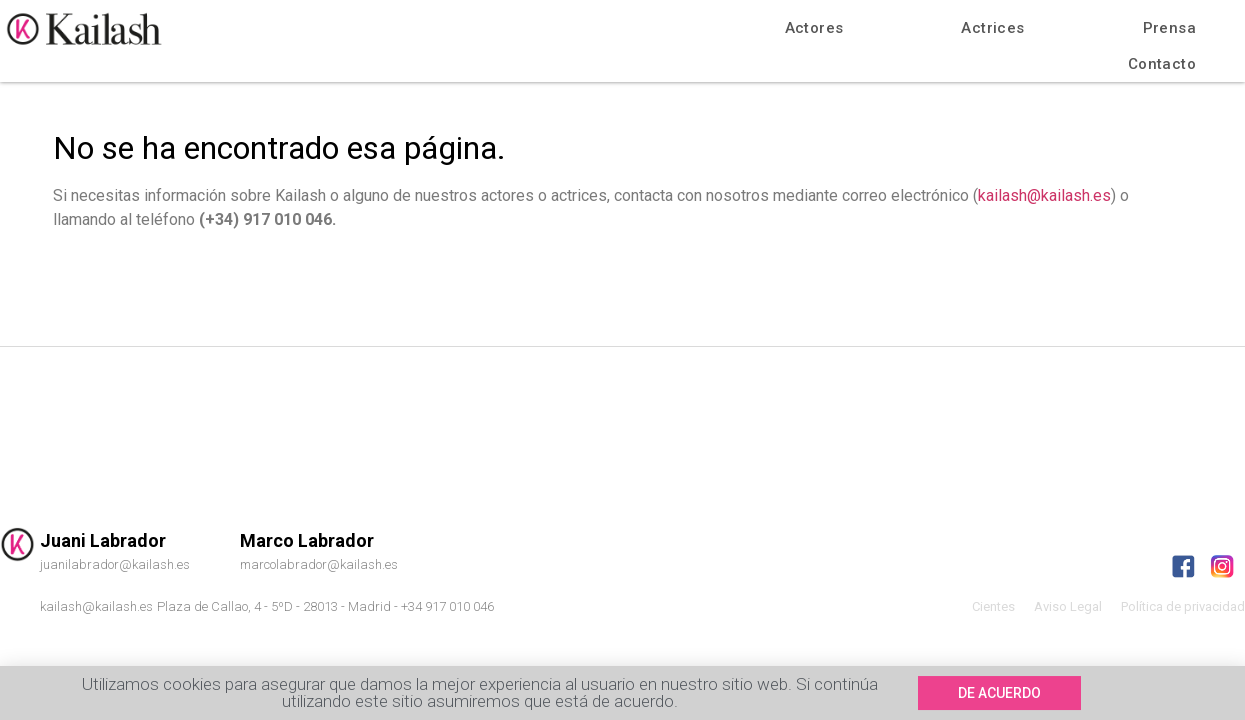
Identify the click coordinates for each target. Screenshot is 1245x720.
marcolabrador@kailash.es (319, 564)
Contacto (1162, 64)
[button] (999, 694)
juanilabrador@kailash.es (115, 564)
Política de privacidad (1183, 606)
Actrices (992, 28)
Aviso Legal (1068, 606)
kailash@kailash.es (1044, 195)
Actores (814, 28)
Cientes (993, 606)
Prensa (1169, 28)
